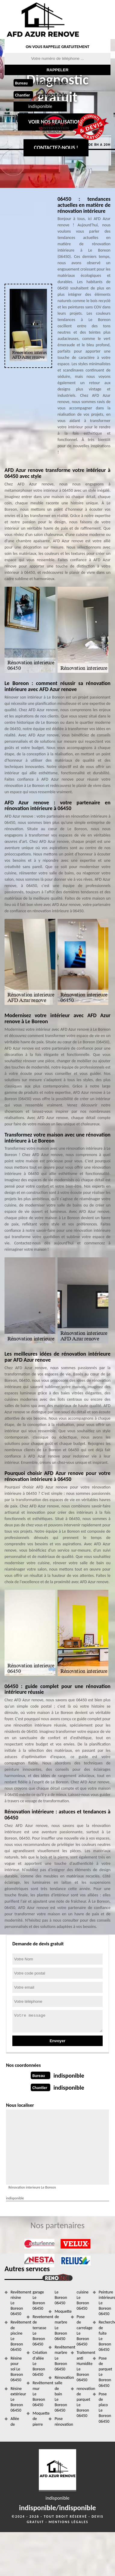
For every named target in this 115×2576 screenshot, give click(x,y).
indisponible (51, 82)
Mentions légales (68, 2522)
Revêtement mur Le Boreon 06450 (38, 2393)
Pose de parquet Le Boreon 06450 (104, 2372)
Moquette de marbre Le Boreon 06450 (60, 2325)
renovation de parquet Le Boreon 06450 (83, 2402)
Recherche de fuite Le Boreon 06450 (104, 2336)
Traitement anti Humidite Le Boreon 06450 (83, 2366)
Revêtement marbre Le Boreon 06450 (60, 2358)
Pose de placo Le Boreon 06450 (104, 2407)
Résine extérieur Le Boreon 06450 (16, 2399)
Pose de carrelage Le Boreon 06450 (83, 2330)
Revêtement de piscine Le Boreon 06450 (16, 2336)
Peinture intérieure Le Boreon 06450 (104, 2303)
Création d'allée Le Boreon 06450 (38, 2363)
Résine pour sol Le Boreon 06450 (16, 2369)
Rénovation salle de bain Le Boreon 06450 (60, 2394)
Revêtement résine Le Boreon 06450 (16, 2303)
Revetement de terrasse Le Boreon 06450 (38, 2330)
